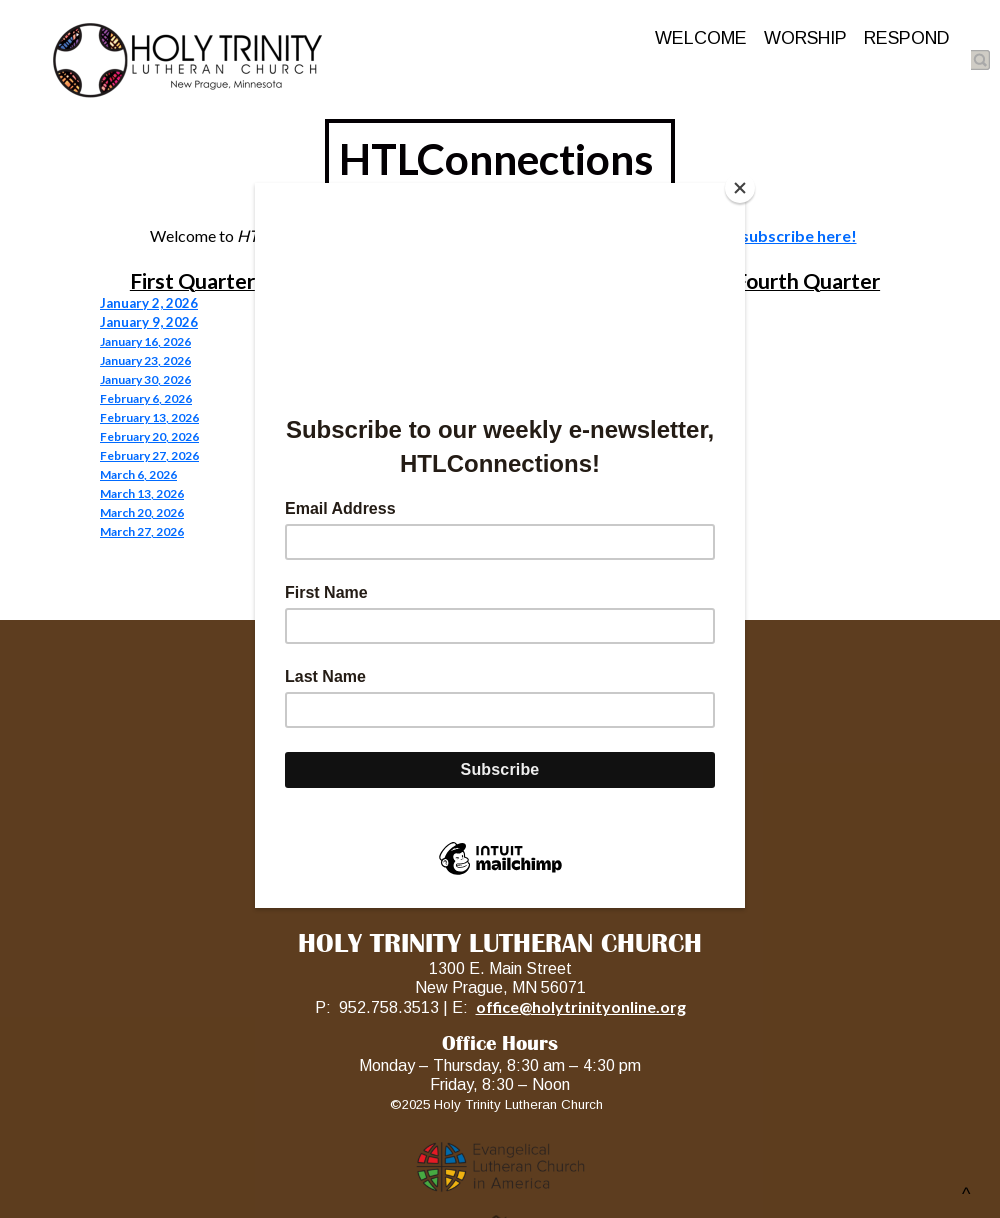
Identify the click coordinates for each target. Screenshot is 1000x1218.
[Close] (740, 188)
